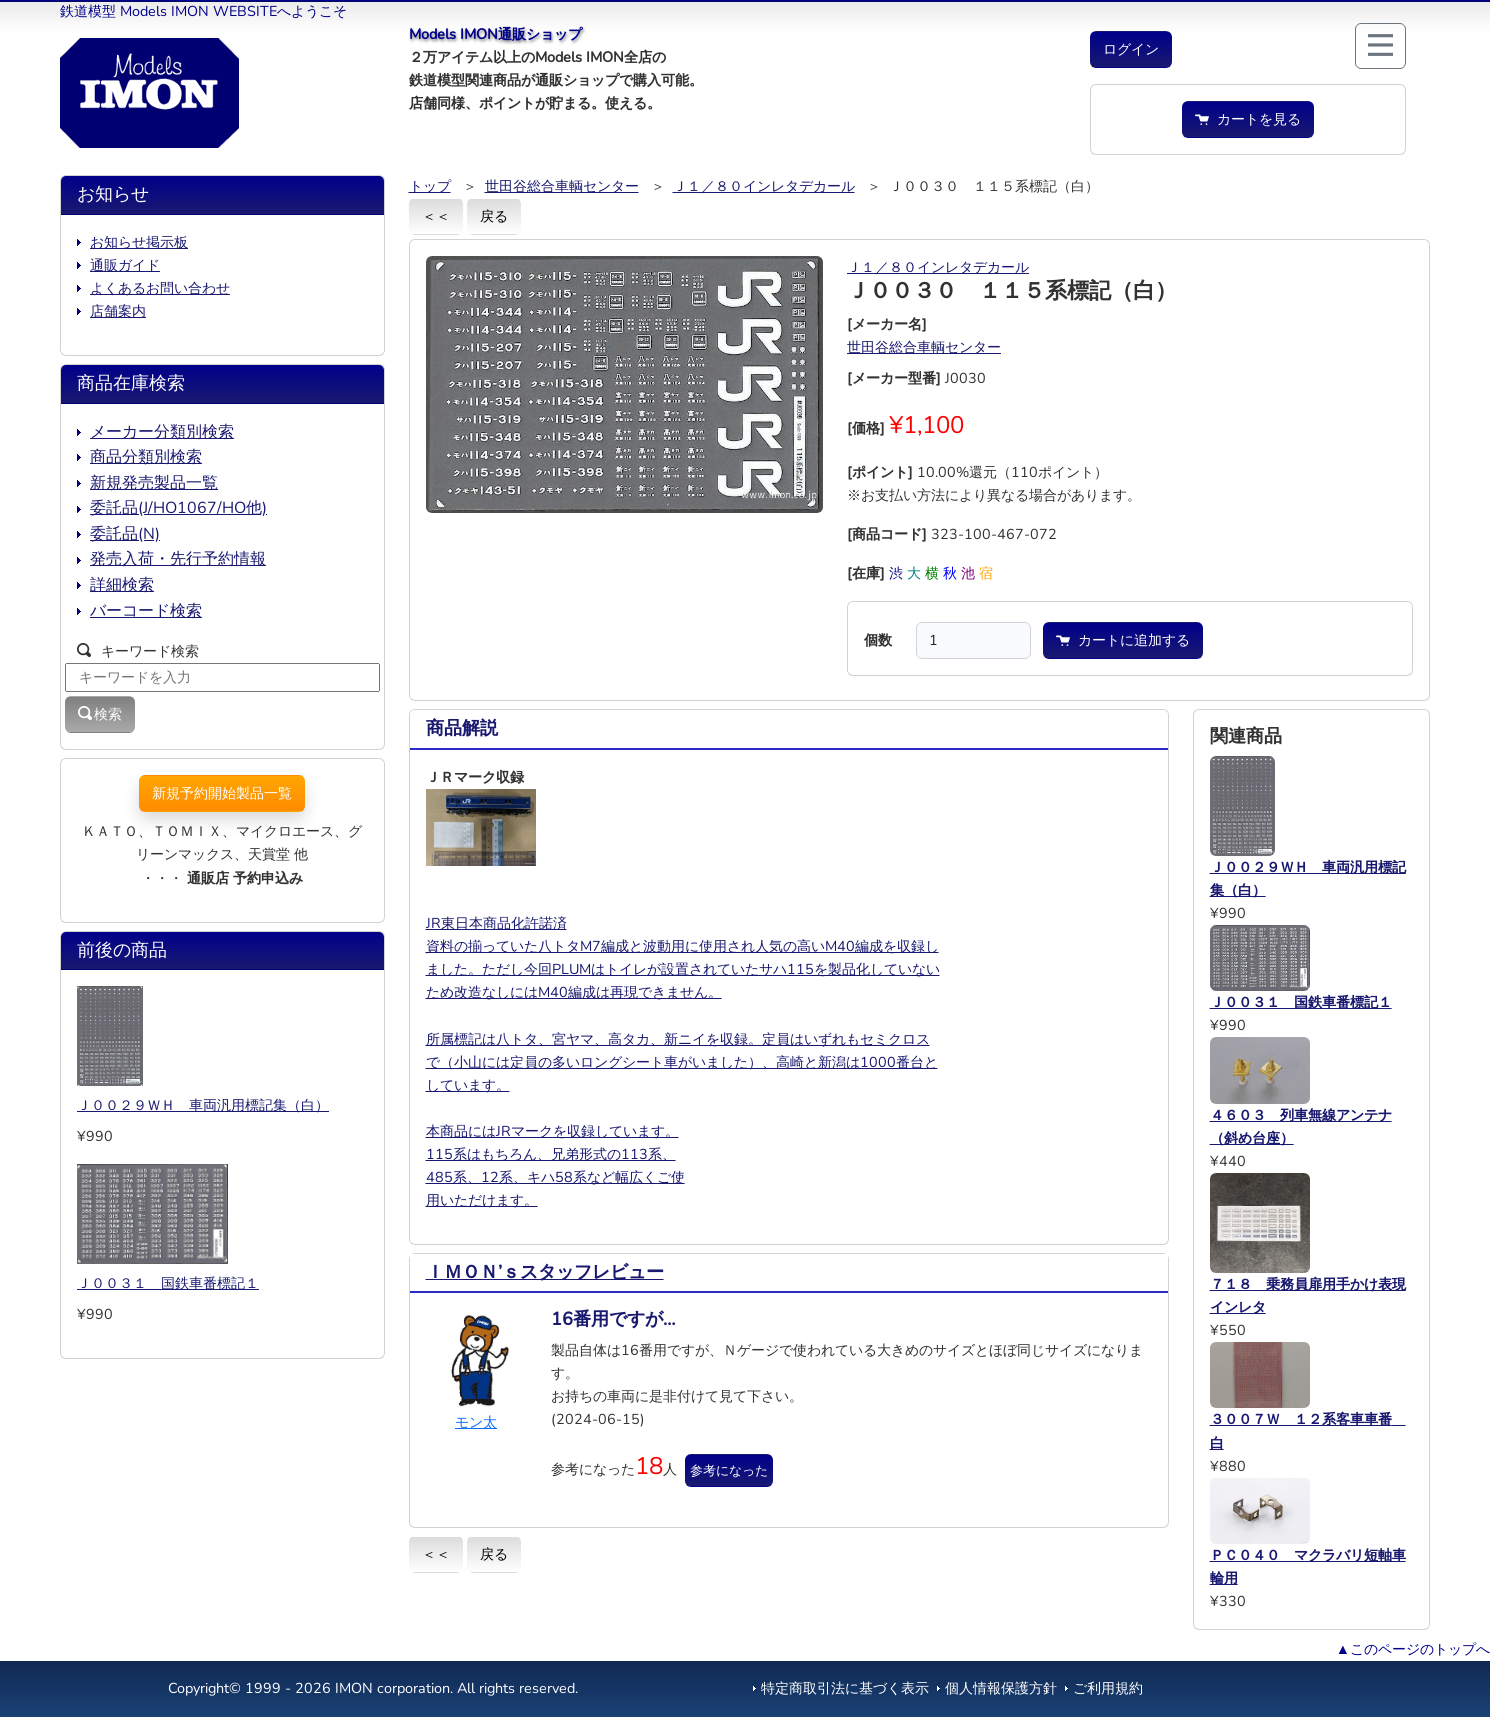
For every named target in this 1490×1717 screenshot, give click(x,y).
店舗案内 (118, 311)
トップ (430, 186)
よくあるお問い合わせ (160, 288)
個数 (878, 640)
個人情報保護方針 (1001, 1688)
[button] (1131, 49)
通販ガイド (125, 265)
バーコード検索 (146, 611)
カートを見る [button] (1248, 119)
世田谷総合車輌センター (562, 186)
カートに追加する (1123, 640)
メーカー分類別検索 (162, 432)
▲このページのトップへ (1413, 1649)
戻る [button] (494, 216)
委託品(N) (125, 534)
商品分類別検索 (146, 457)
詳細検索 (122, 585)
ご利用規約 (1108, 1688)
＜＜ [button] (436, 216)
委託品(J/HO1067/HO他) (178, 508)
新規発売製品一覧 (154, 483)
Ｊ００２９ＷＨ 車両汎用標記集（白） (203, 1105)
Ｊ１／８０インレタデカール (764, 186)
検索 (100, 714)
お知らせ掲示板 (139, 242)
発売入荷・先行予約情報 (178, 559)
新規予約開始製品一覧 (222, 793)
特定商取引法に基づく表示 (845, 1688)
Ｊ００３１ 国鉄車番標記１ (168, 1283)
